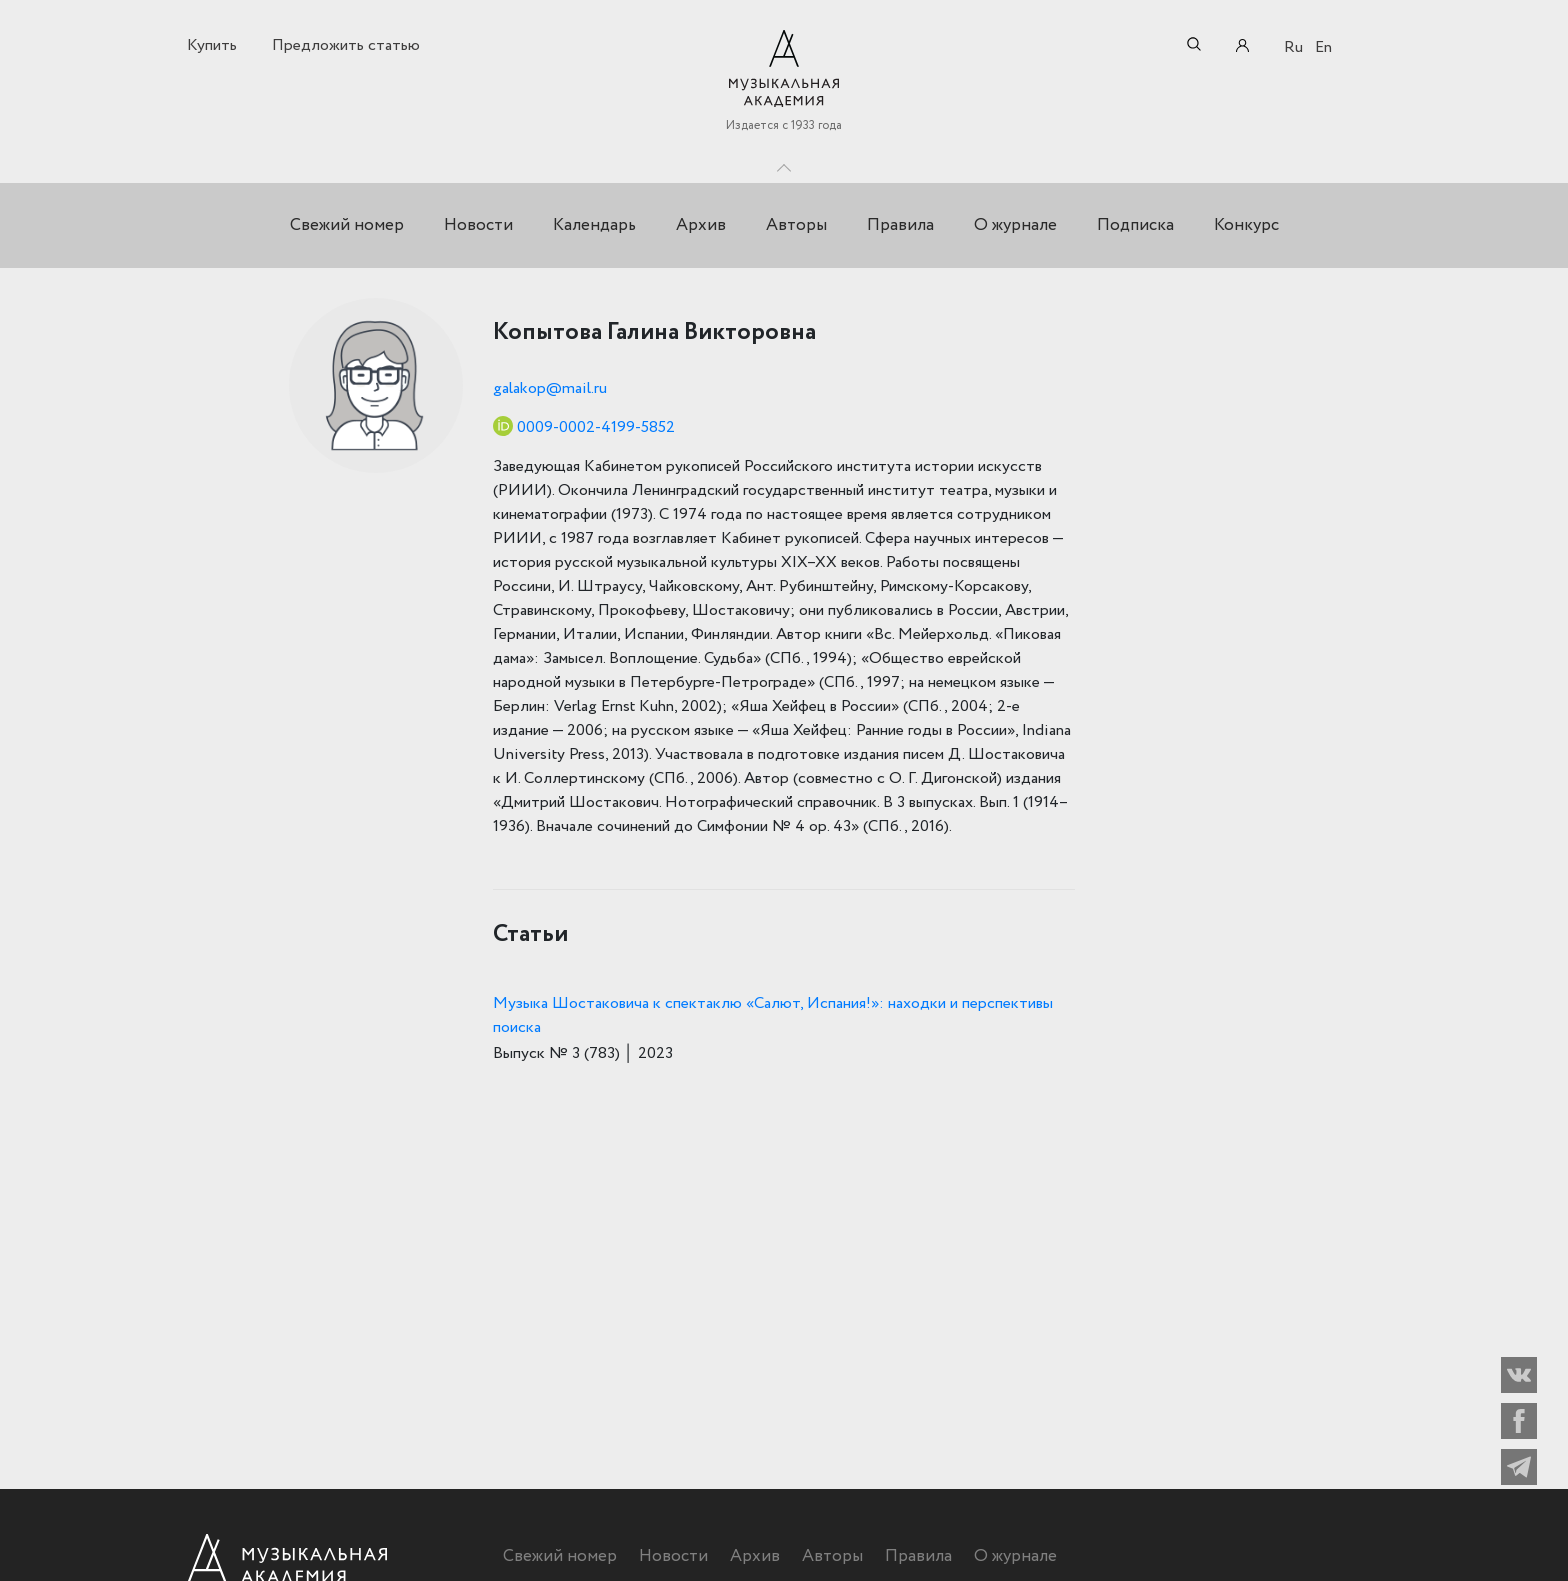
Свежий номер (347, 225)
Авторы (796, 225)
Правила (900, 225)
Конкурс (1246, 225)
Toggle (784, 163)
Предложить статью (346, 45)
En (1323, 47)
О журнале (1015, 225)
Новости (478, 225)
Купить (212, 45)
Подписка (1135, 225)
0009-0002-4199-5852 (596, 427)
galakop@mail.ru (550, 388)
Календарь (594, 225)
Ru (1293, 47)
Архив (701, 225)
